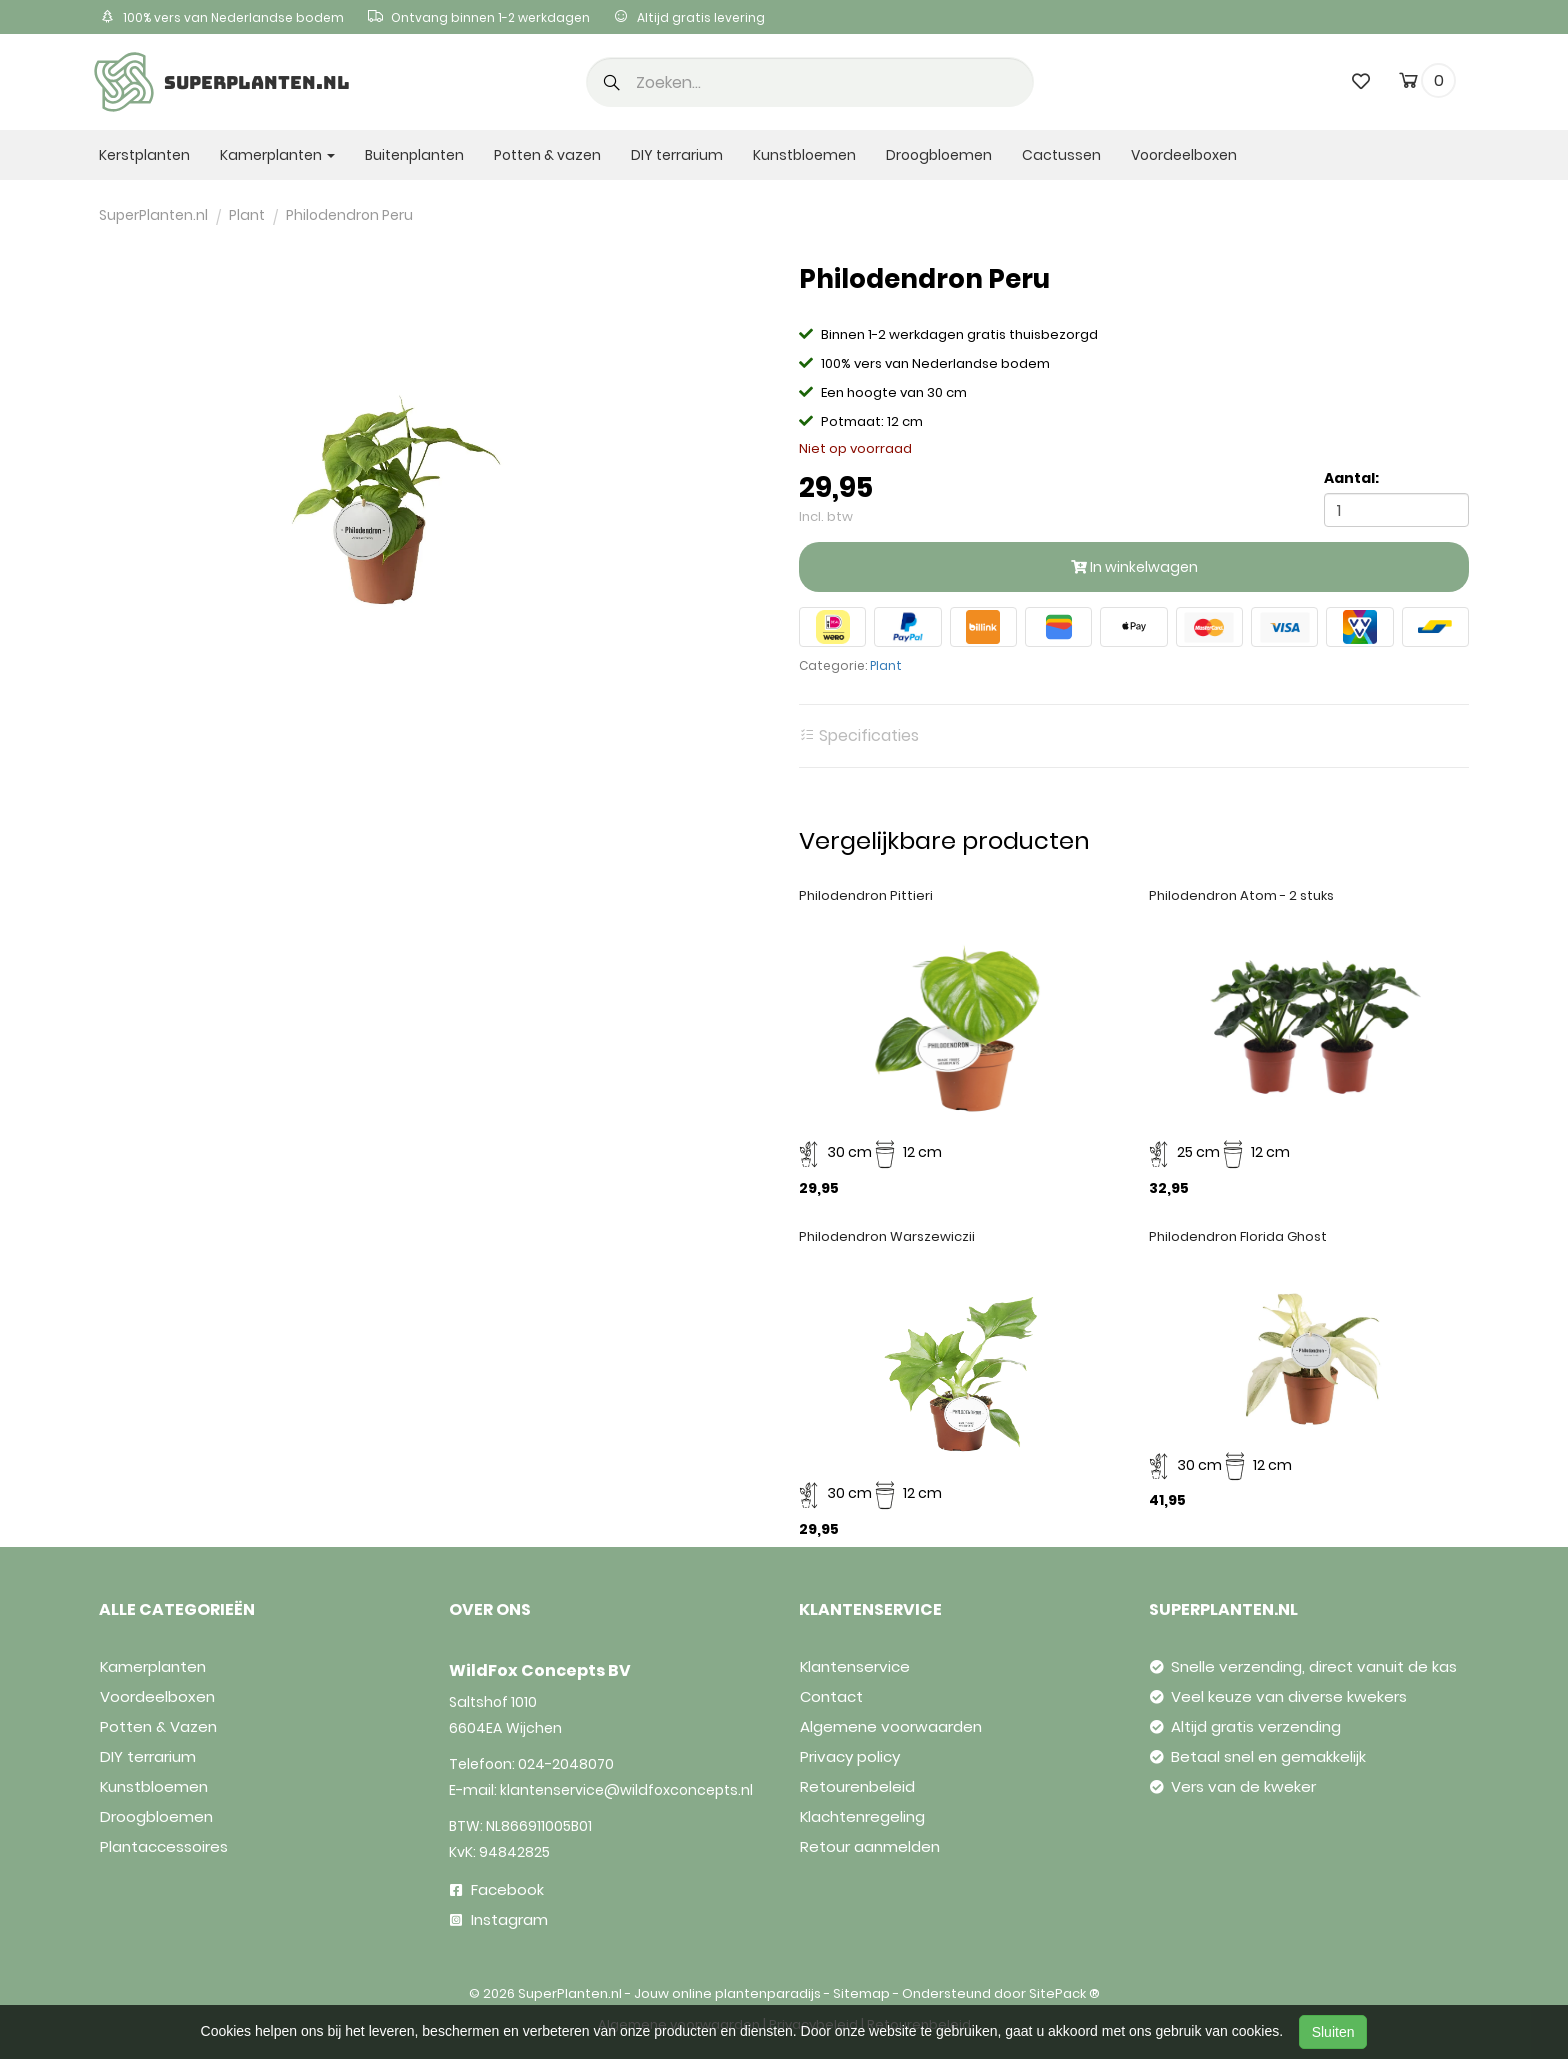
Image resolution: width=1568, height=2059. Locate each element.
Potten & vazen (547, 155)
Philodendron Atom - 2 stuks (1241, 895)
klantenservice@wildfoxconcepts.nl (626, 1790)
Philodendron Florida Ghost (1238, 1236)
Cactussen (1061, 155)
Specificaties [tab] (859, 736)
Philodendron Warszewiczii (887, 1236)
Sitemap (861, 1993)
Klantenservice (855, 1666)
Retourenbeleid (857, 1786)
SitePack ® (1064, 1993)
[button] (612, 84)
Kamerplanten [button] (277, 155)
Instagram (499, 1919)
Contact (831, 1696)
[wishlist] (1361, 80)
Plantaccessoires (164, 1846)
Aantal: (1351, 478)
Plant (886, 665)
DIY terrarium (677, 155)
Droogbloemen (939, 155)
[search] (810, 82)
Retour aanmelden (870, 1846)
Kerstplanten (144, 155)
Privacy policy (850, 1756)
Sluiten (1333, 2032)
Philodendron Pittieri (866, 895)
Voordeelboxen (1184, 155)
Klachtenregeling (862, 1816)
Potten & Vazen (158, 1726)
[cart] (1408, 84)
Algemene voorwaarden (891, 1726)
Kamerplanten (153, 1666)
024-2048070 (566, 1764)
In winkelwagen (1134, 567)
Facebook (497, 1889)
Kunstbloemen (804, 155)
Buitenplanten (414, 155)
